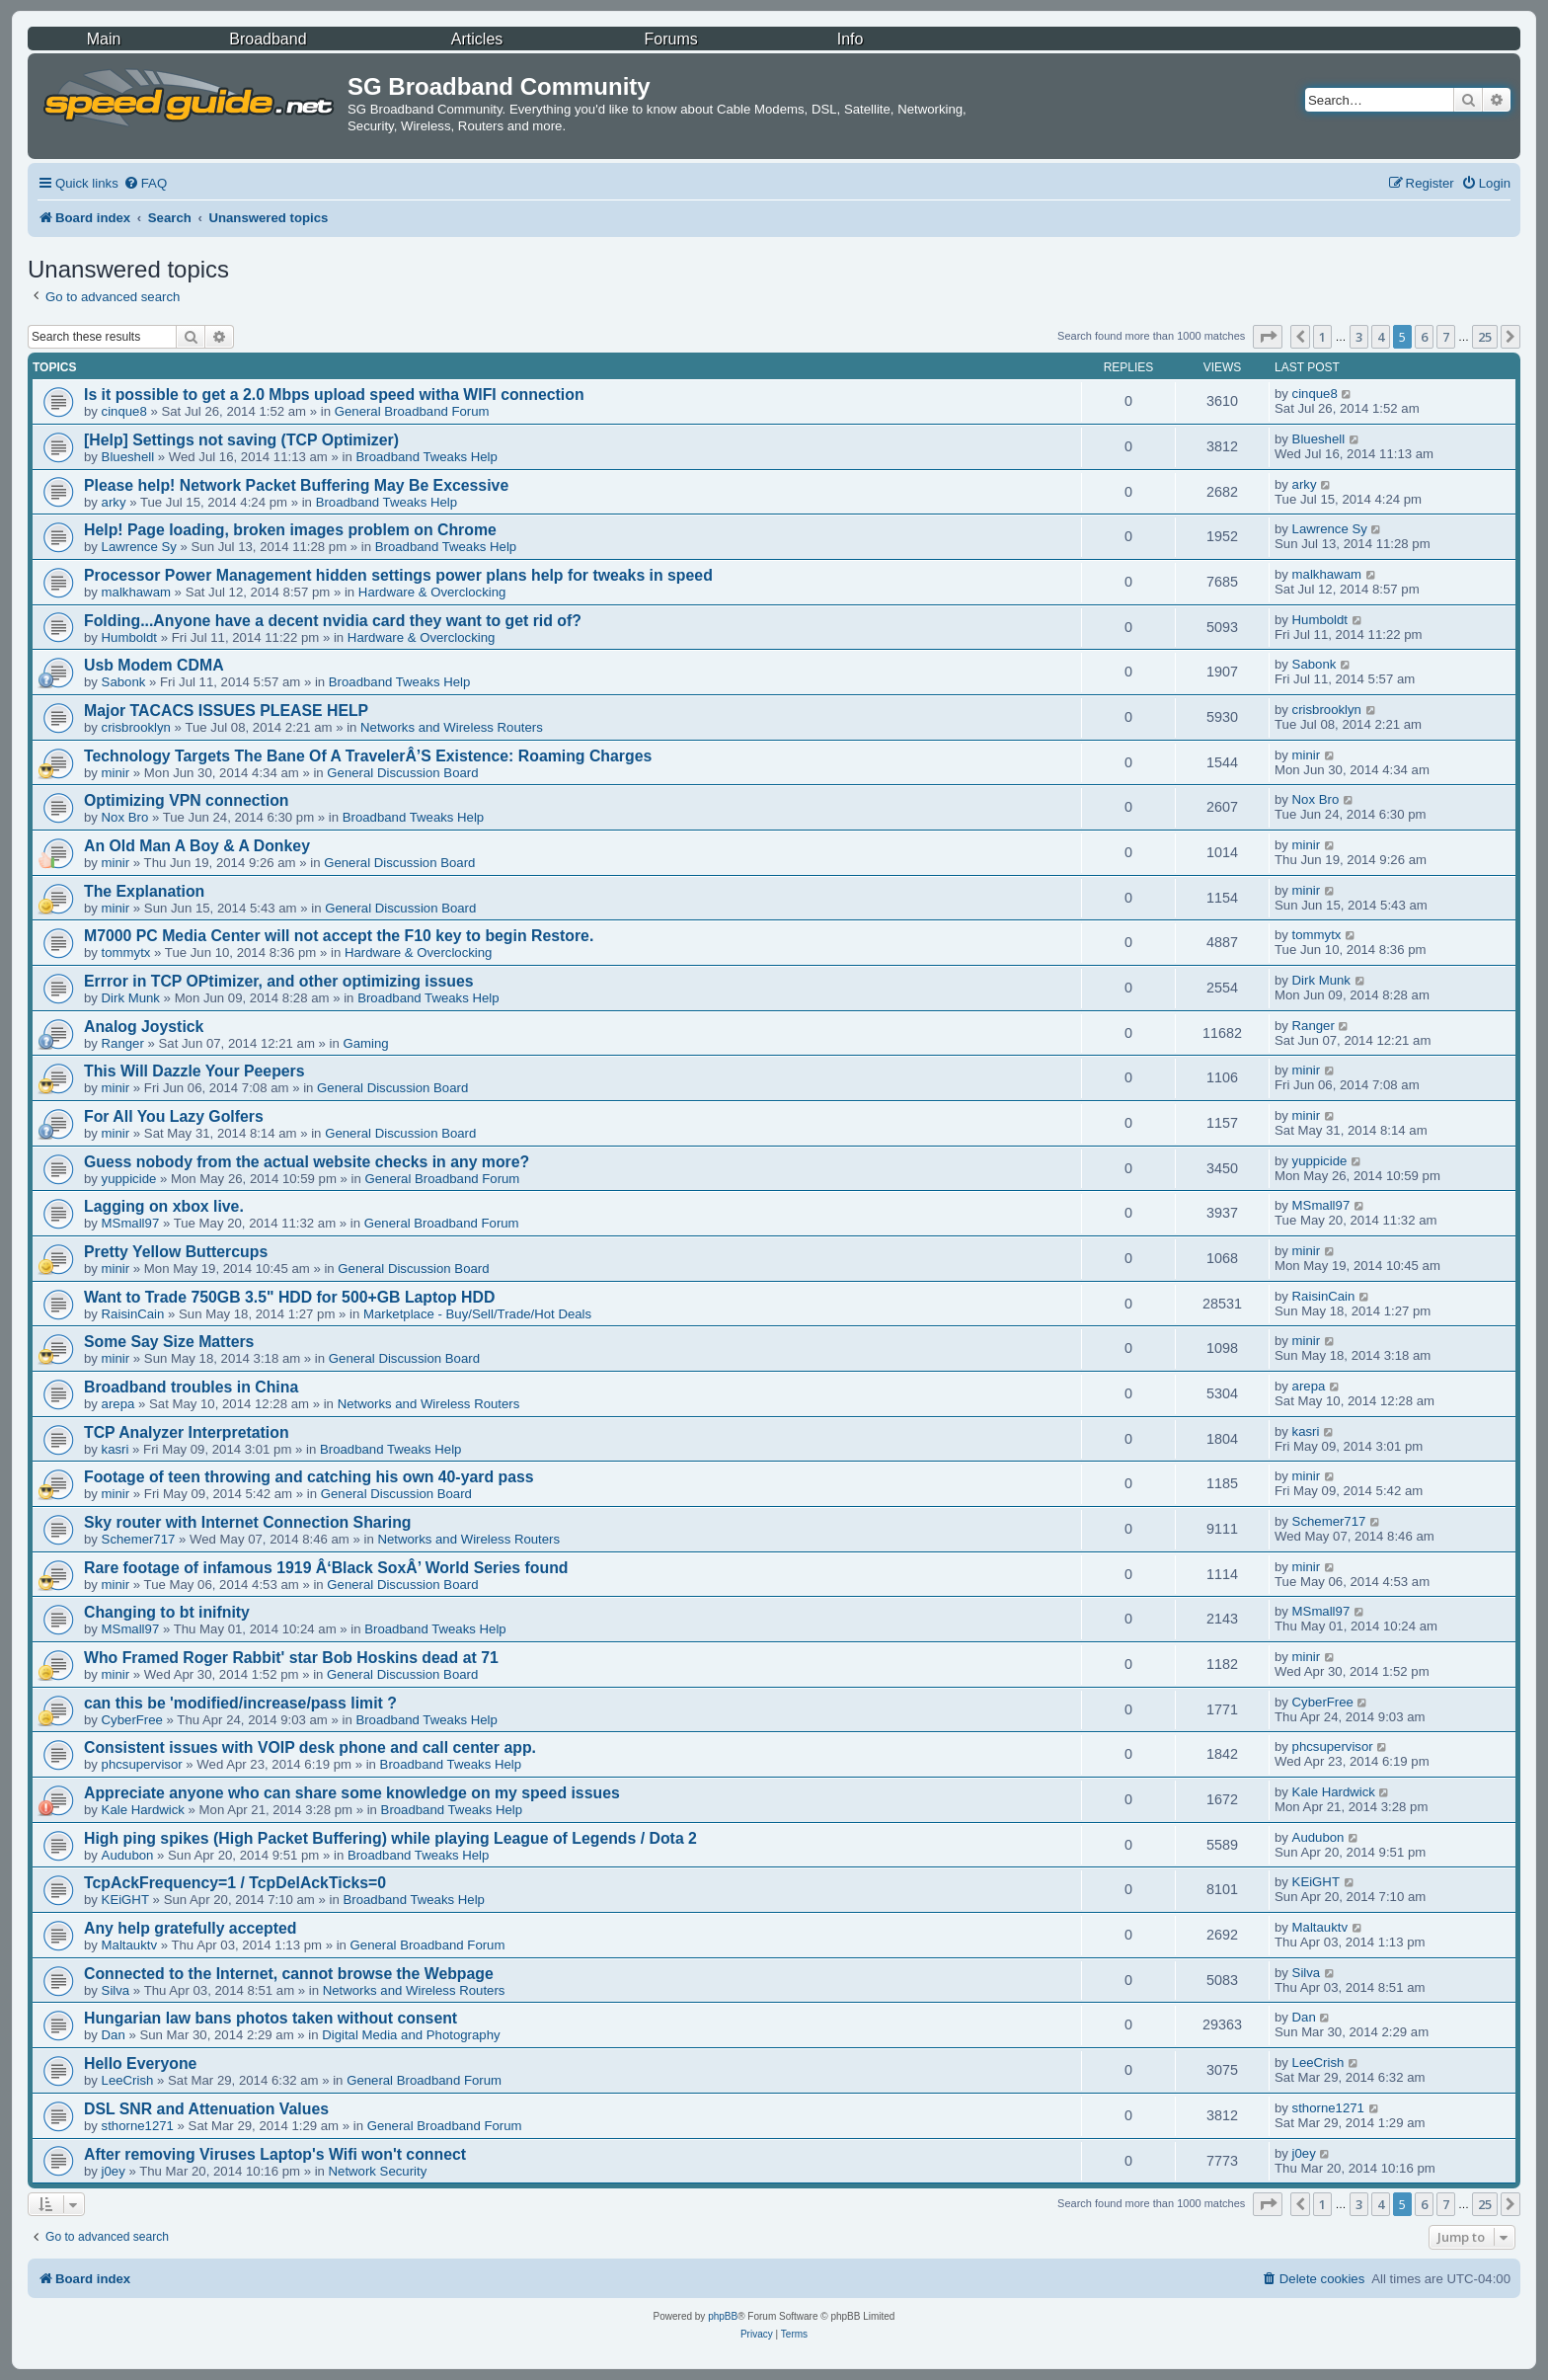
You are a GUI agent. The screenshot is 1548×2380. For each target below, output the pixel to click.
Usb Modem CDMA (154, 665)
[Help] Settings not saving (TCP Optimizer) (241, 440)
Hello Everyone (140, 2063)
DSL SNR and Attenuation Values (206, 2109)
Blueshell (128, 456)
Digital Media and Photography (411, 2034)
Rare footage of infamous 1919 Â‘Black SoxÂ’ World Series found (326, 1567)
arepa (118, 1403)
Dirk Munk (131, 998)
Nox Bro (125, 817)
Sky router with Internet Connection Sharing (248, 1522)
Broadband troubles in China (191, 1387)
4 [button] (1380, 337)
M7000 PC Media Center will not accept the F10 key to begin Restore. (338, 935)
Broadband (267, 39)
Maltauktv (129, 1945)
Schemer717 (139, 1539)
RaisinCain (133, 1314)
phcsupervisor (142, 1764)
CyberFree (132, 1719)
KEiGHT (125, 1899)
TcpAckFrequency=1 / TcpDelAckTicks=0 (235, 1882)
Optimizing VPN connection (186, 800)
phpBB (722, 2316)
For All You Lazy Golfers (174, 1116)
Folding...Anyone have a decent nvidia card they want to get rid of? (332, 620)
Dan (113, 2034)
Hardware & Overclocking (432, 592)
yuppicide (129, 1178)
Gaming (366, 1043)
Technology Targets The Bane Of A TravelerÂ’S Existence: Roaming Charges (368, 756)
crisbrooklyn (136, 727)
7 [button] (1445, 337)
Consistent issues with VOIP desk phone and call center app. (310, 1747)
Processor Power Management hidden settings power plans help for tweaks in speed (398, 575)
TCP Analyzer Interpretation (186, 1432)
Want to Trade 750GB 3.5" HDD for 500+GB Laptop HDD (289, 1297)
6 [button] (1424, 337)
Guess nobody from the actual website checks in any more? (306, 1161)
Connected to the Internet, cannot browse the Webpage (289, 1973)
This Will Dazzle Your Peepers (194, 1071)
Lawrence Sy (139, 546)
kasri (115, 1449)
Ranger (123, 1043)
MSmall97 (131, 1223)
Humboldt (129, 637)
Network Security (378, 2171)
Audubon (128, 1855)
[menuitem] (145, 183)
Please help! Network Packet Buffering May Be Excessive (296, 485)
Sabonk (124, 681)
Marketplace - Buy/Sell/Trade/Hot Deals (477, 1314)
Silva (116, 1990)
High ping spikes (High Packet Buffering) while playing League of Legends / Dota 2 (390, 1838)
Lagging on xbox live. (164, 1206)
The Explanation (144, 891)
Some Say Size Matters (169, 1341)
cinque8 (124, 411)
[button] (1267, 337)
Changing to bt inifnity (167, 1612)
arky (114, 502)
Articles (477, 39)
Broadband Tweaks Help (426, 456)
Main (104, 39)
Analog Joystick (143, 1026)
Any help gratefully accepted (190, 1928)
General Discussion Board (402, 772)
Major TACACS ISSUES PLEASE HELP (226, 710)
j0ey (113, 2171)
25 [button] (1485, 337)
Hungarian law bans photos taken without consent (270, 2018)
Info (850, 39)
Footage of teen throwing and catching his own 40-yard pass (309, 1476)
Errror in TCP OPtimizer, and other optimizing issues (279, 981)
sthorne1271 (138, 2125)
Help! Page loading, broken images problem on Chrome (290, 529)
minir (116, 772)
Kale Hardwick (143, 1809)
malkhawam (136, 592)
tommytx (126, 952)
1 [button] (1322, 337)
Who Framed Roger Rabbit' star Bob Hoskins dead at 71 (291, 1657)
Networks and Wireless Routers (451, 727)
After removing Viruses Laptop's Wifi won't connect (275, 2154)
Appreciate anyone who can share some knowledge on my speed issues (352, 1793)
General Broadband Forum (412, 411)
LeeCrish (128, 2080)
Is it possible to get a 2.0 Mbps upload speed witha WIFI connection (334, 394)
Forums (671, 39)
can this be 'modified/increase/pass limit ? (240, 1703)
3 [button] (1358, 337)
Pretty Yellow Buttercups (176, 1251)
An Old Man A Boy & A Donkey (197, 845)
